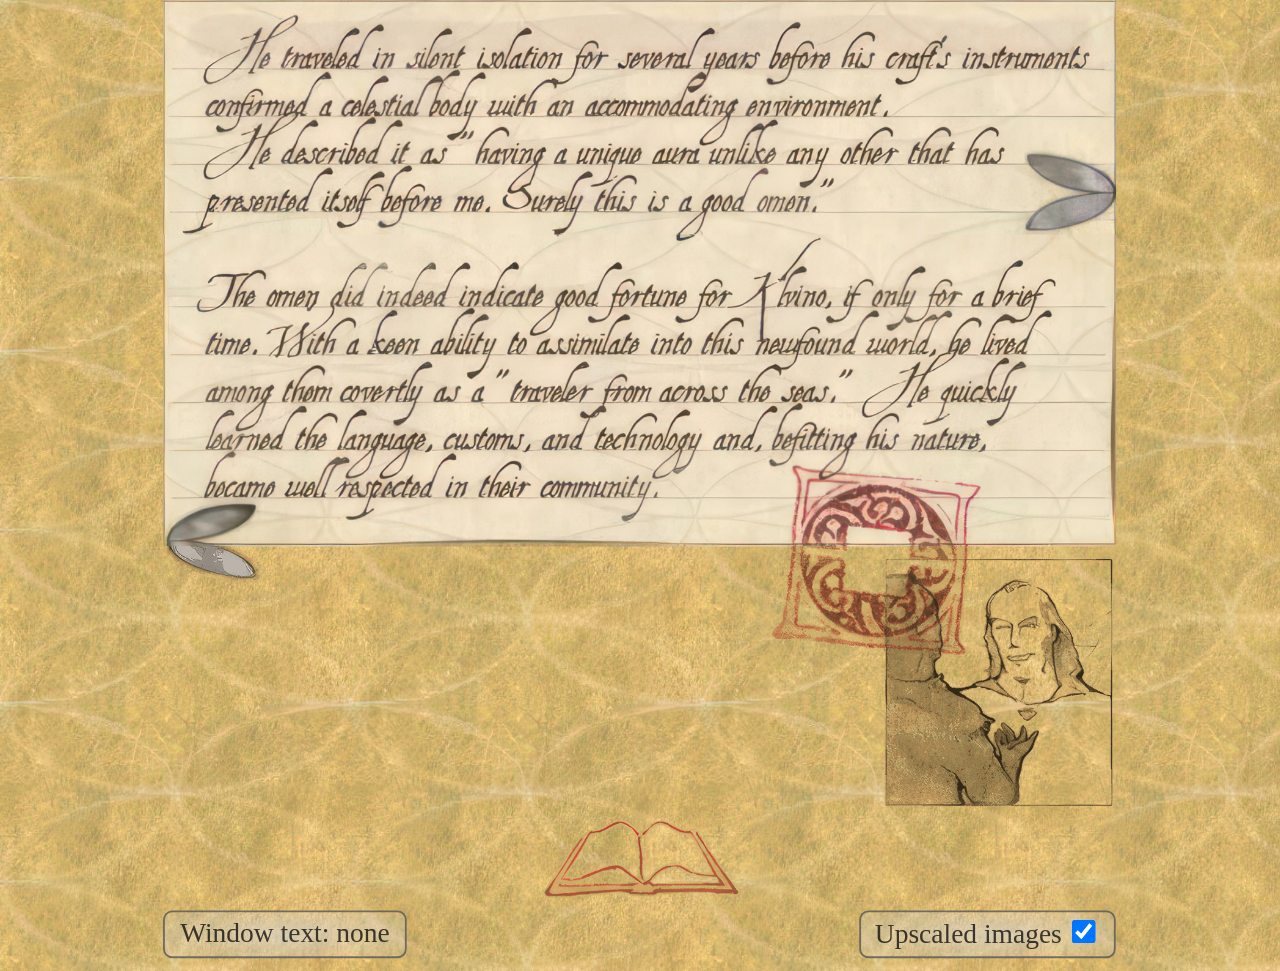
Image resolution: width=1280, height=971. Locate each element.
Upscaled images (985, 934)
